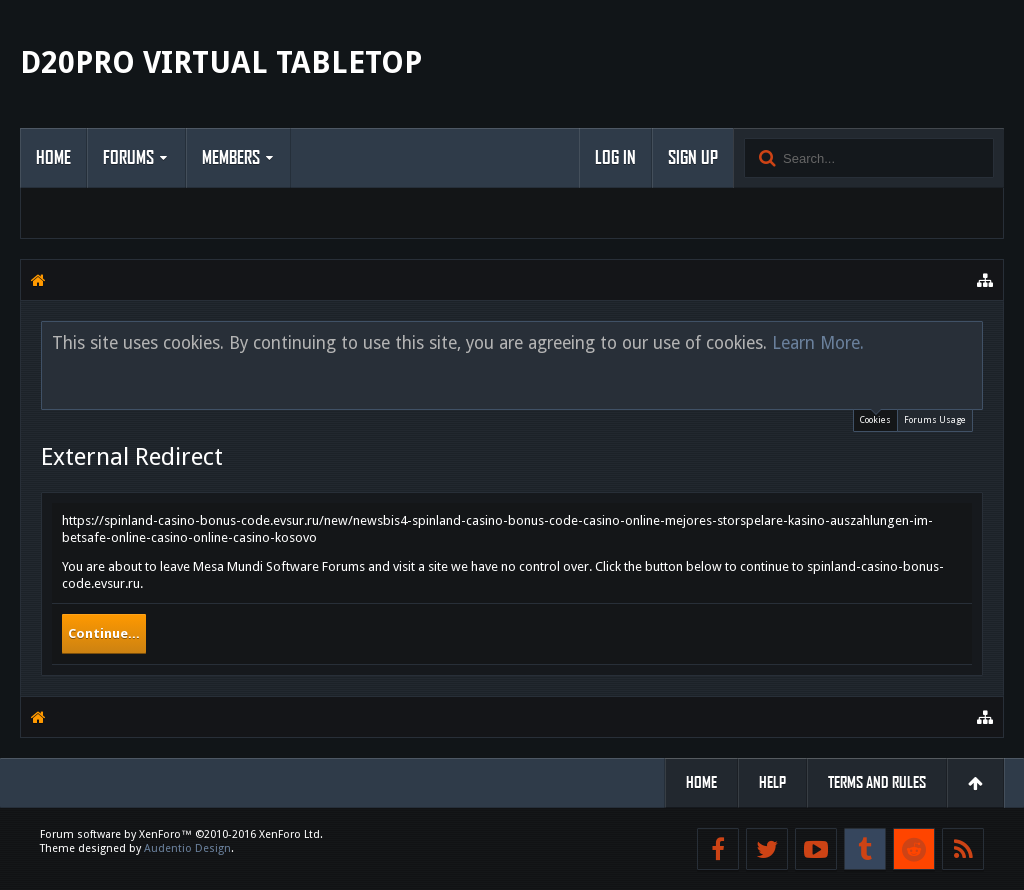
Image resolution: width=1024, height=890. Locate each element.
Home (53, 158)
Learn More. (818, 343)
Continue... (104, 633)
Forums (128, 158)
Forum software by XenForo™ (181, 834)
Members (231, 158)
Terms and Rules (877, 782)
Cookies (875, 417)
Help (772, 782)
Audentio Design (187, 848)
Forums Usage (935, 420)
